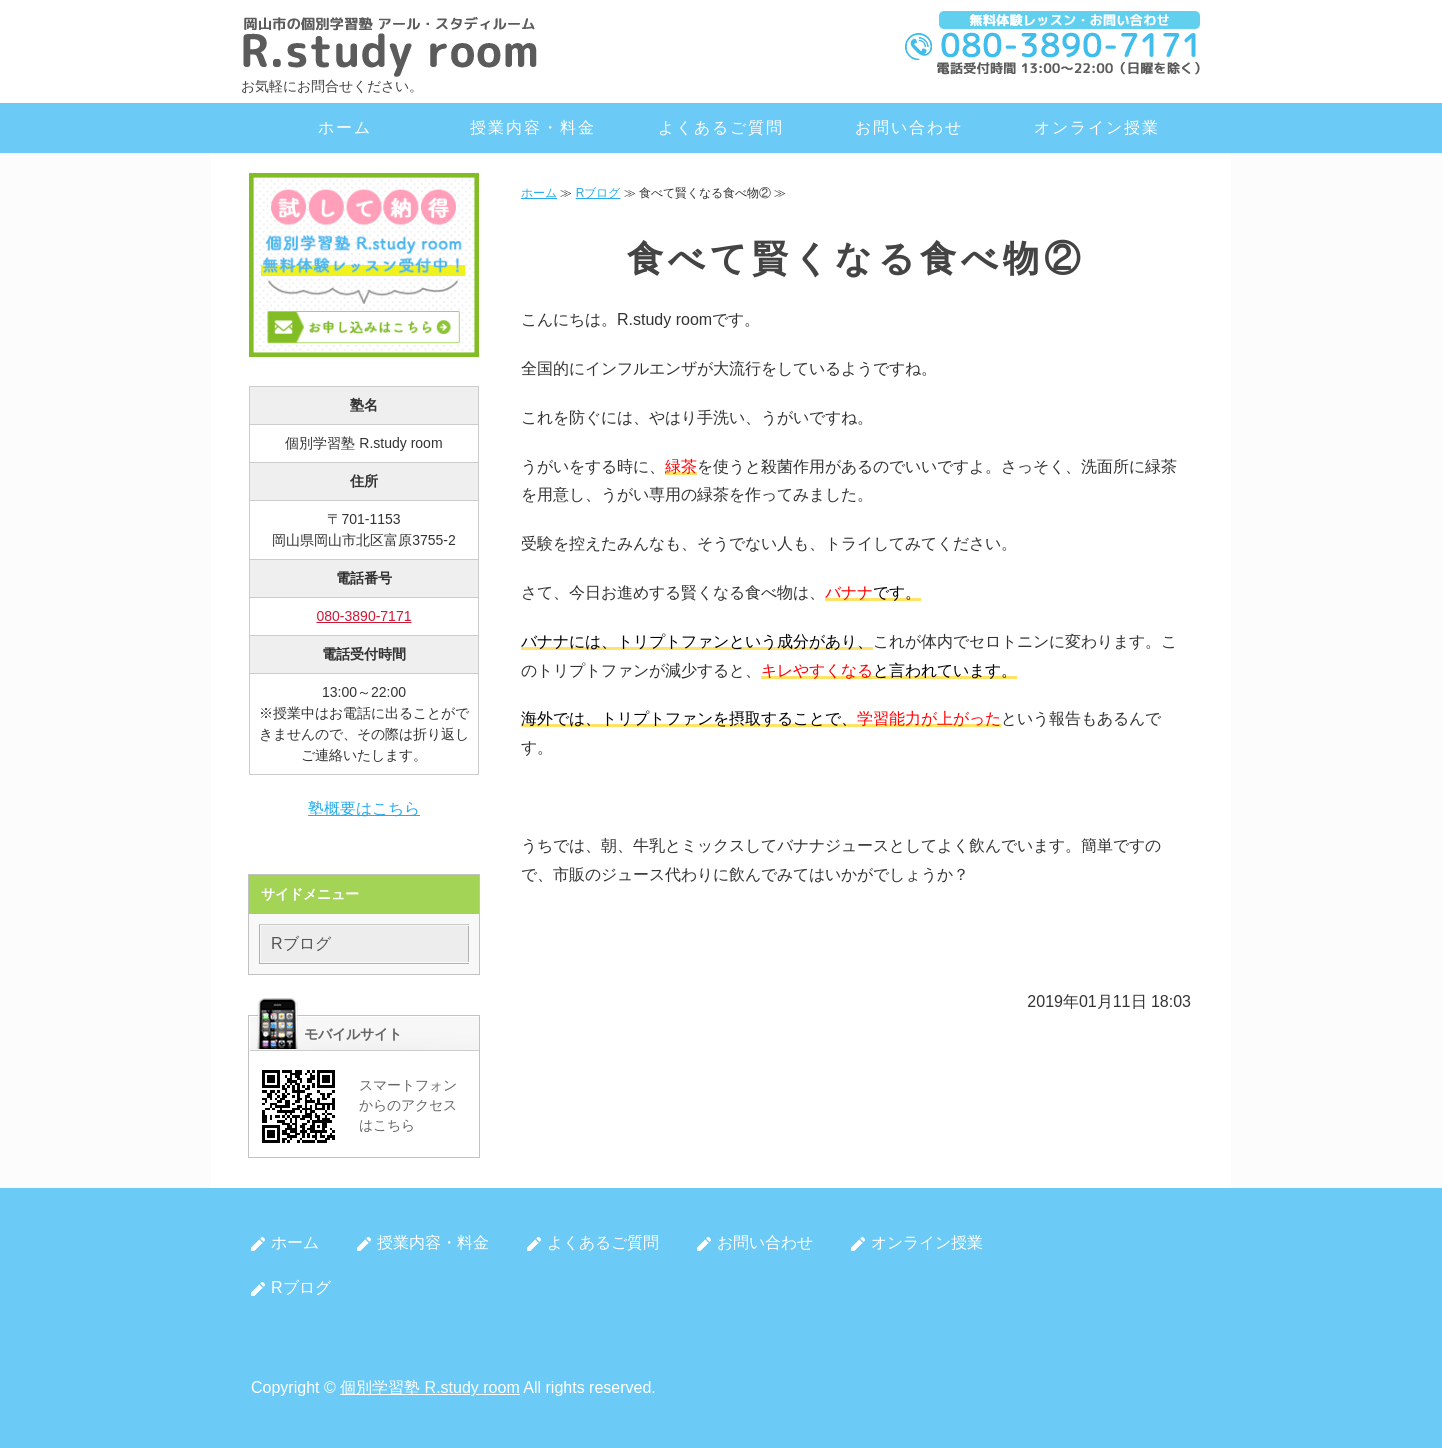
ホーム (345, 127)
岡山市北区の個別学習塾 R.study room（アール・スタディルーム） (391, 45)
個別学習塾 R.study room (430, 1387)
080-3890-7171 (364, 616)
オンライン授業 (1096, 127)
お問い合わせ (909, 127)
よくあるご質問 (720, 127)
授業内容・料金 (532, 127)
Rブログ (598, 193)
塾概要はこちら (364, 808)
